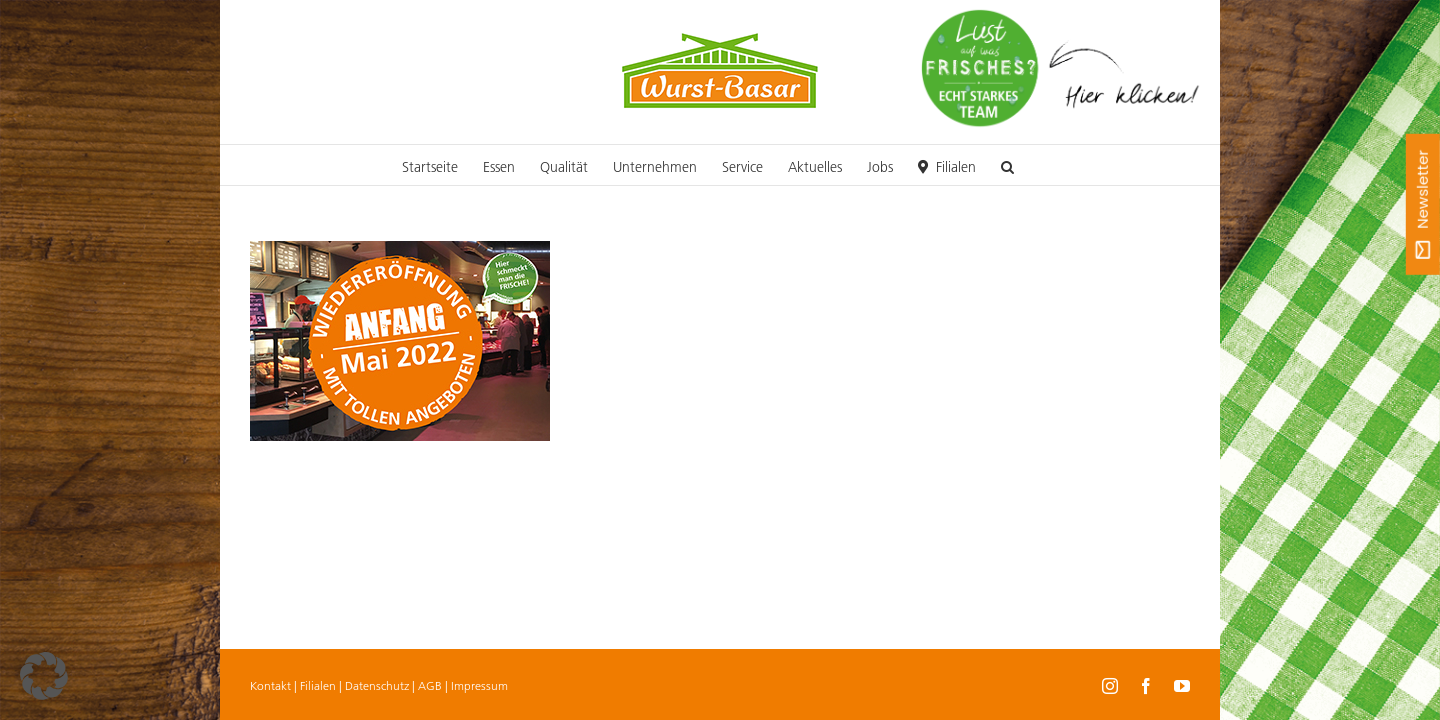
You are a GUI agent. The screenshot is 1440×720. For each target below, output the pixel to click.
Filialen (318, 685)
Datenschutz (377, 685)
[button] (1147, 165)
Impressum (479, 685)
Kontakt (270, 685)
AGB (430, 685)
